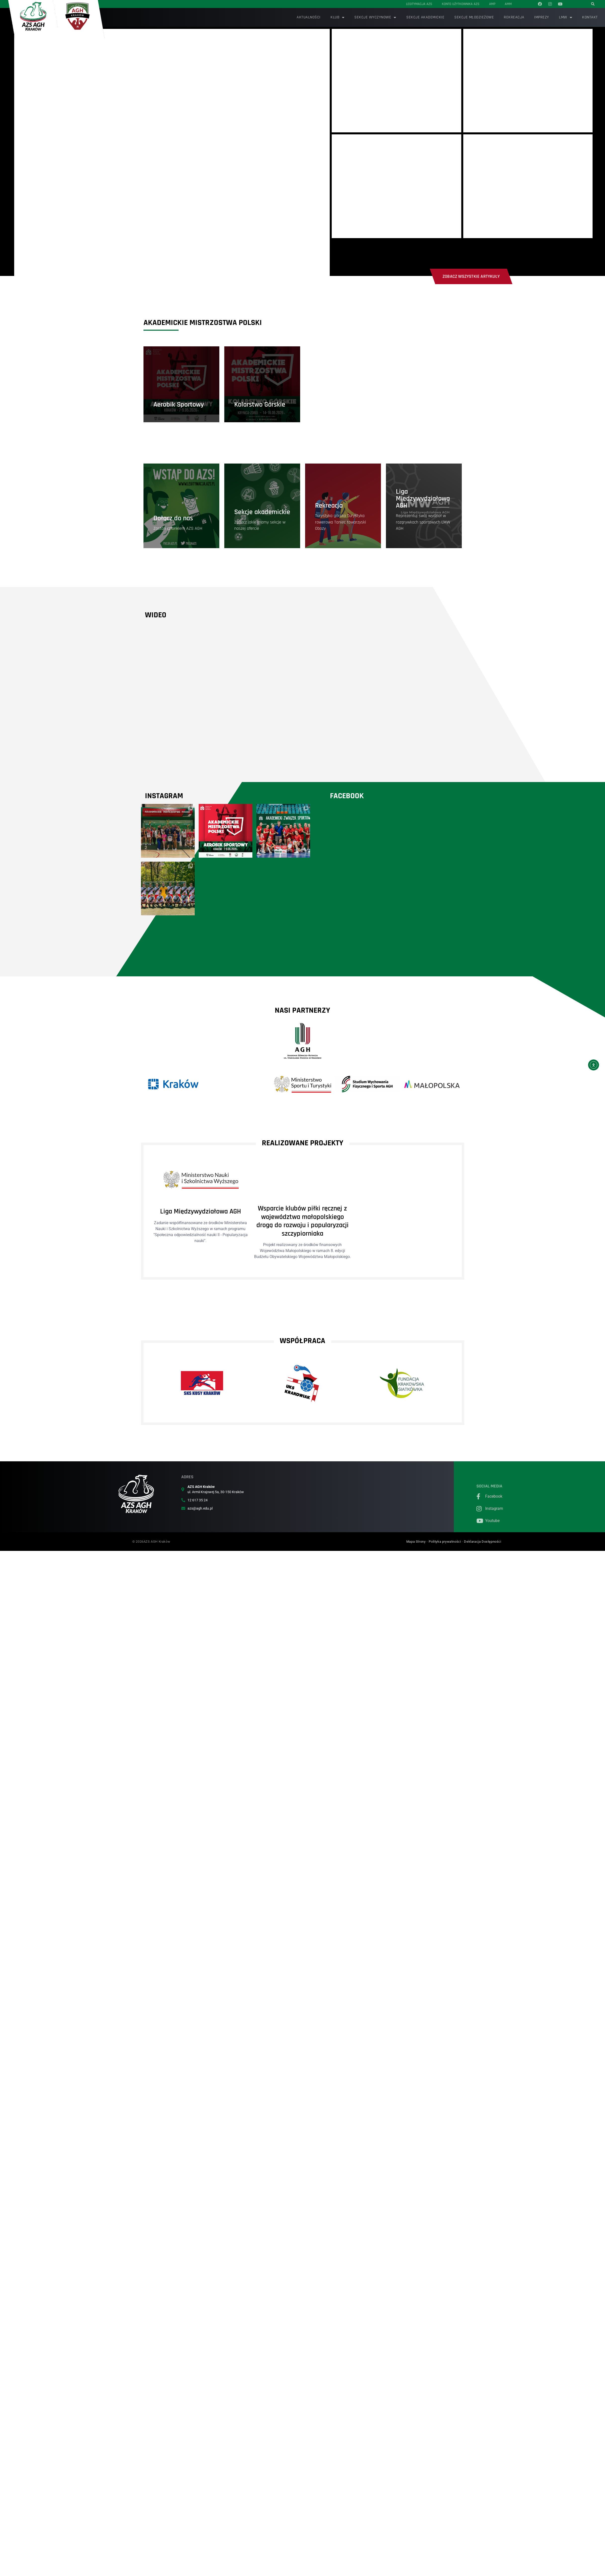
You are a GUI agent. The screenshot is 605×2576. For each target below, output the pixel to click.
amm (508, 4)
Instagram (164, 796)
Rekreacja (514, 17)
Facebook (347, 796)
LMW (565, 17)
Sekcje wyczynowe (375, 17)
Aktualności (309, 17)
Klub (337, 17)
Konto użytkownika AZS (460, 4)
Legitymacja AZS (418, 4)
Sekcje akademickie (425, 17)
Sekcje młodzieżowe (474, 17)
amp (492, 4)
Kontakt (590, 17)
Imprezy (541, 17)
